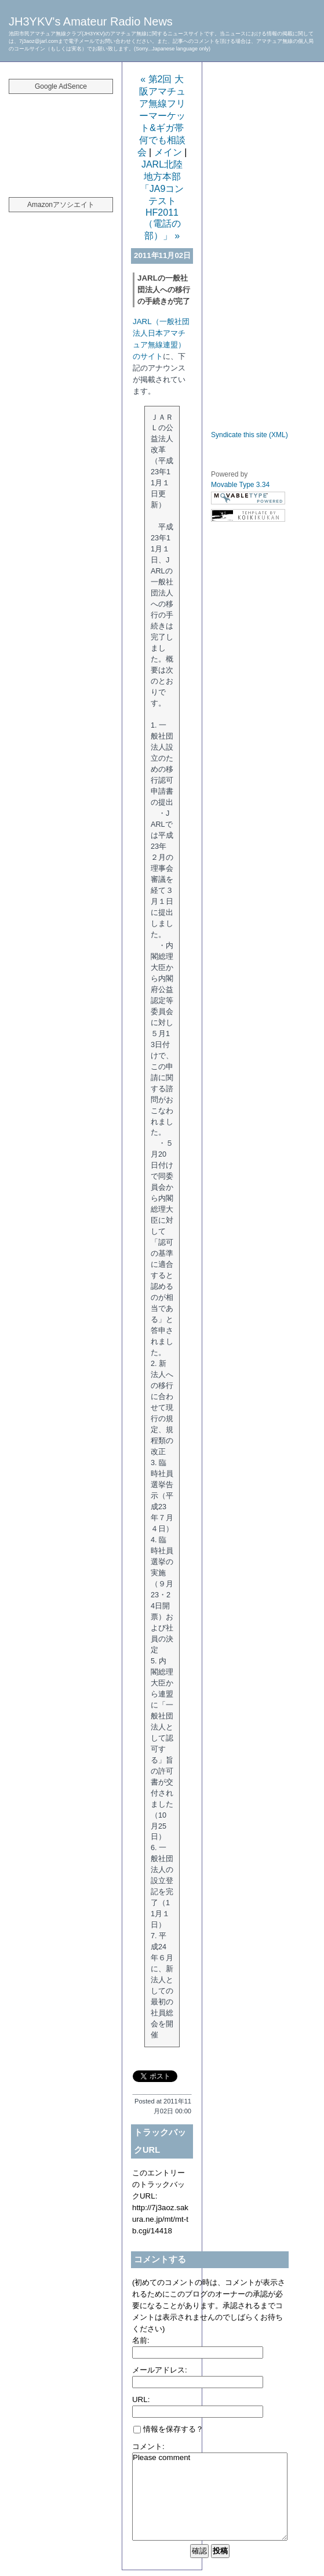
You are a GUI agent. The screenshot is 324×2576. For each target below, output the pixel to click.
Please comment (209, 2497)
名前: (141, 2340)
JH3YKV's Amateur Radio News (91, 21)
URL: (141, 2399)
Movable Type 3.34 (240, 485)
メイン (168, 152)
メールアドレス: (159, 2370)
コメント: (148, 2446)
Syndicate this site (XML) (249, 435)
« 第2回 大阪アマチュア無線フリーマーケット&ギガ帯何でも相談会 (161, 115)
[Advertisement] (61, 139)
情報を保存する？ (168, 2429)
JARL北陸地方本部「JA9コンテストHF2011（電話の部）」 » (162, 200)
